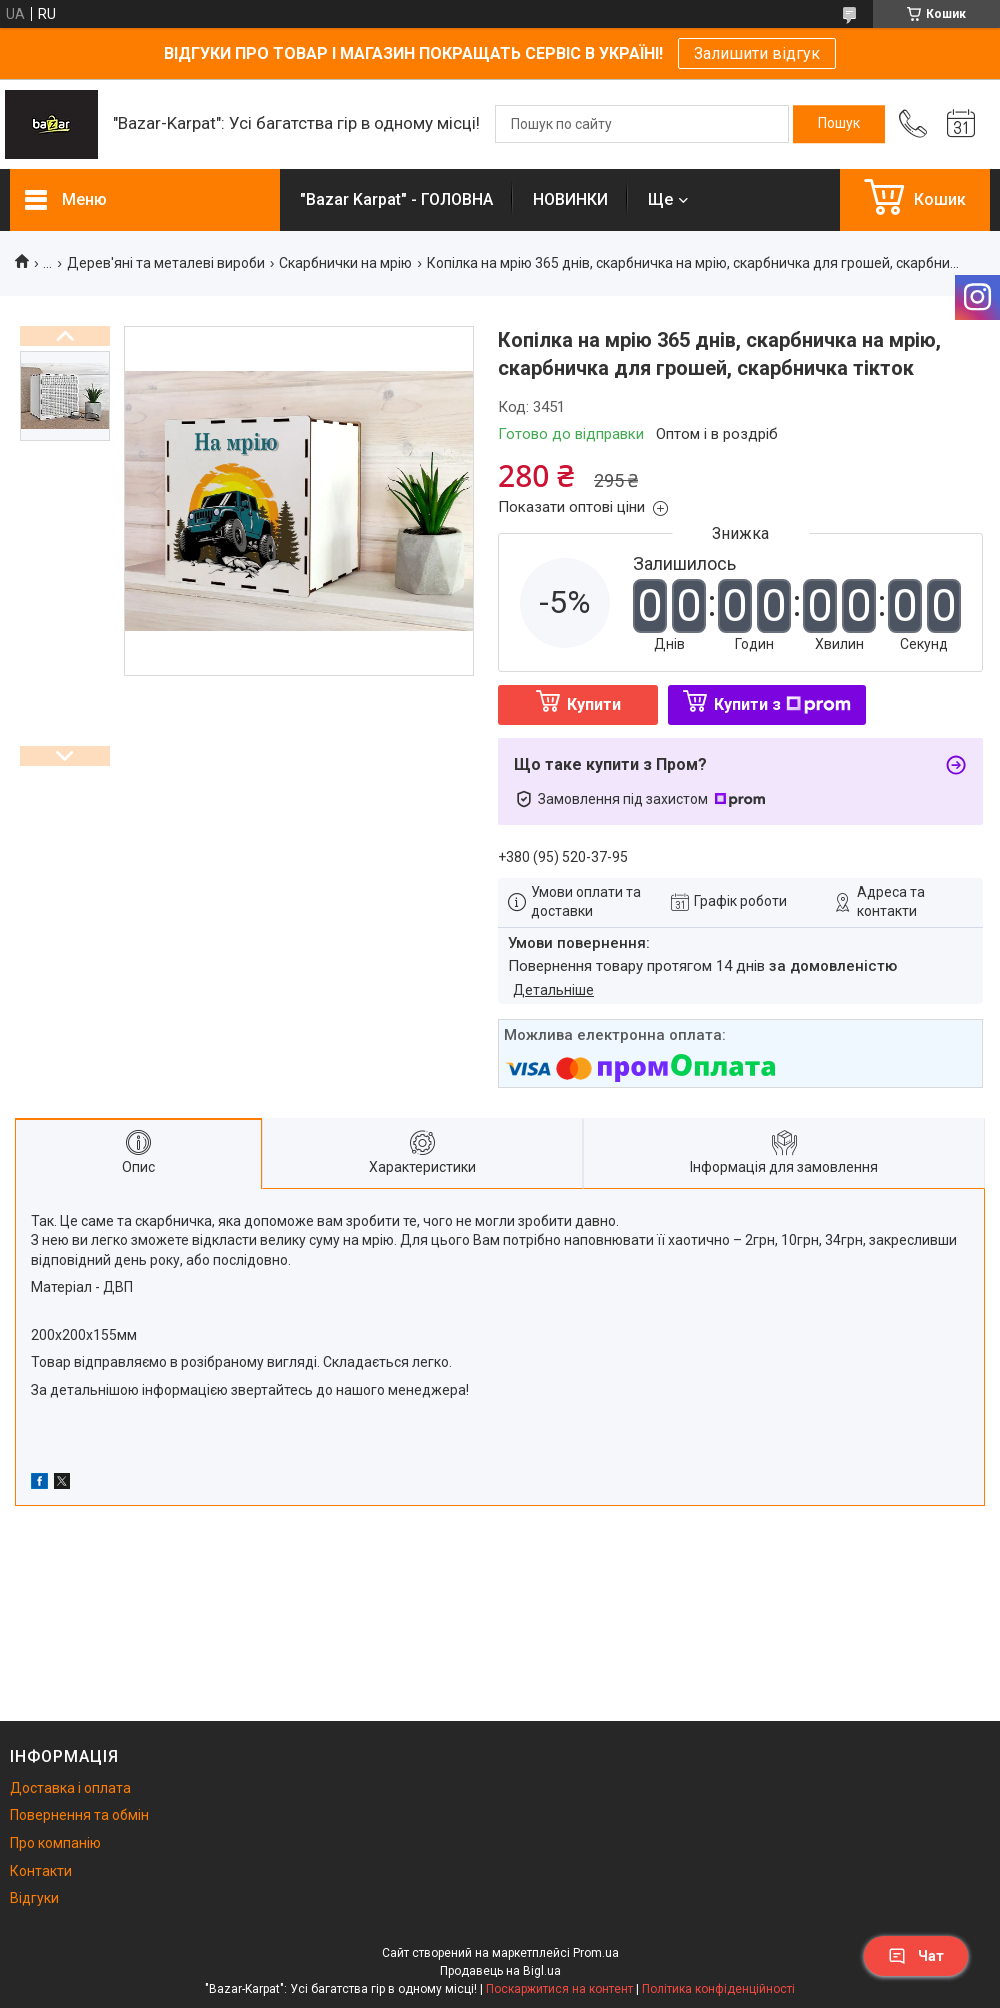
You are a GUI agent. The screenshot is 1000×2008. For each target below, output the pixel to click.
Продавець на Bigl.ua (500, 1971)
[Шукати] (839, 124)
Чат (916, 1956)
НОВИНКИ (570, 199)
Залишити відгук (757, 53)
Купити (594, 704)
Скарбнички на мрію (345, 263)
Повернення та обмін (79, 1815)
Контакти (41, 1871)
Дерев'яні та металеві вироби (166, 263)
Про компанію (55, 1843)
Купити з (782, 704)
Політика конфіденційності (718, 1989)
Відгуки (34, 1898)
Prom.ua (596, 1953)
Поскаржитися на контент (559, 1989)
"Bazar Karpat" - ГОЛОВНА (396, 199)
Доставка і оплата (70, 1788)
